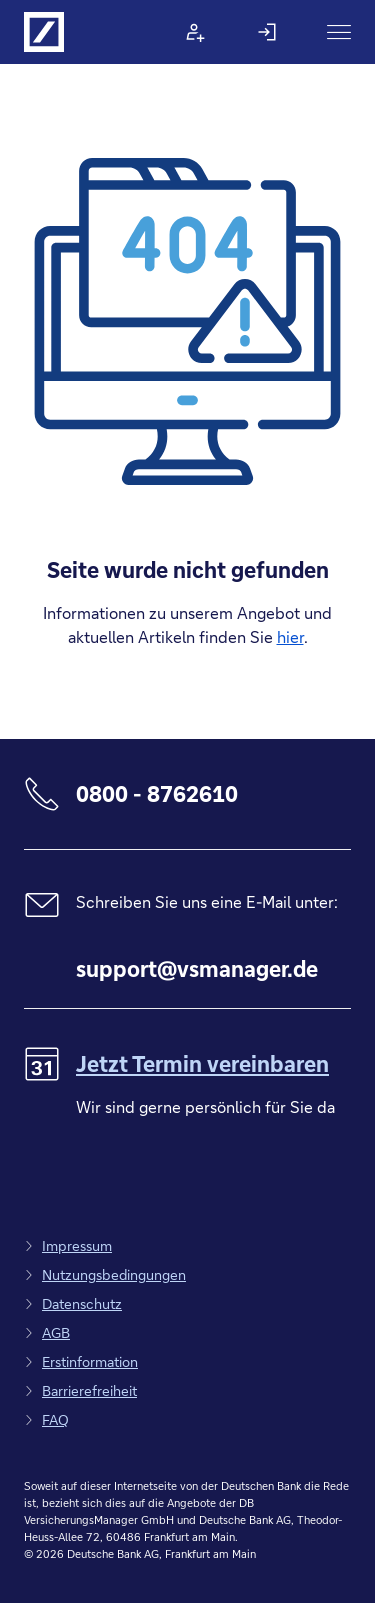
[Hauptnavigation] (339, 32)
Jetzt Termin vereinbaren (202, 1063)
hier (290, 636)
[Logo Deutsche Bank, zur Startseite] (44, 32)
